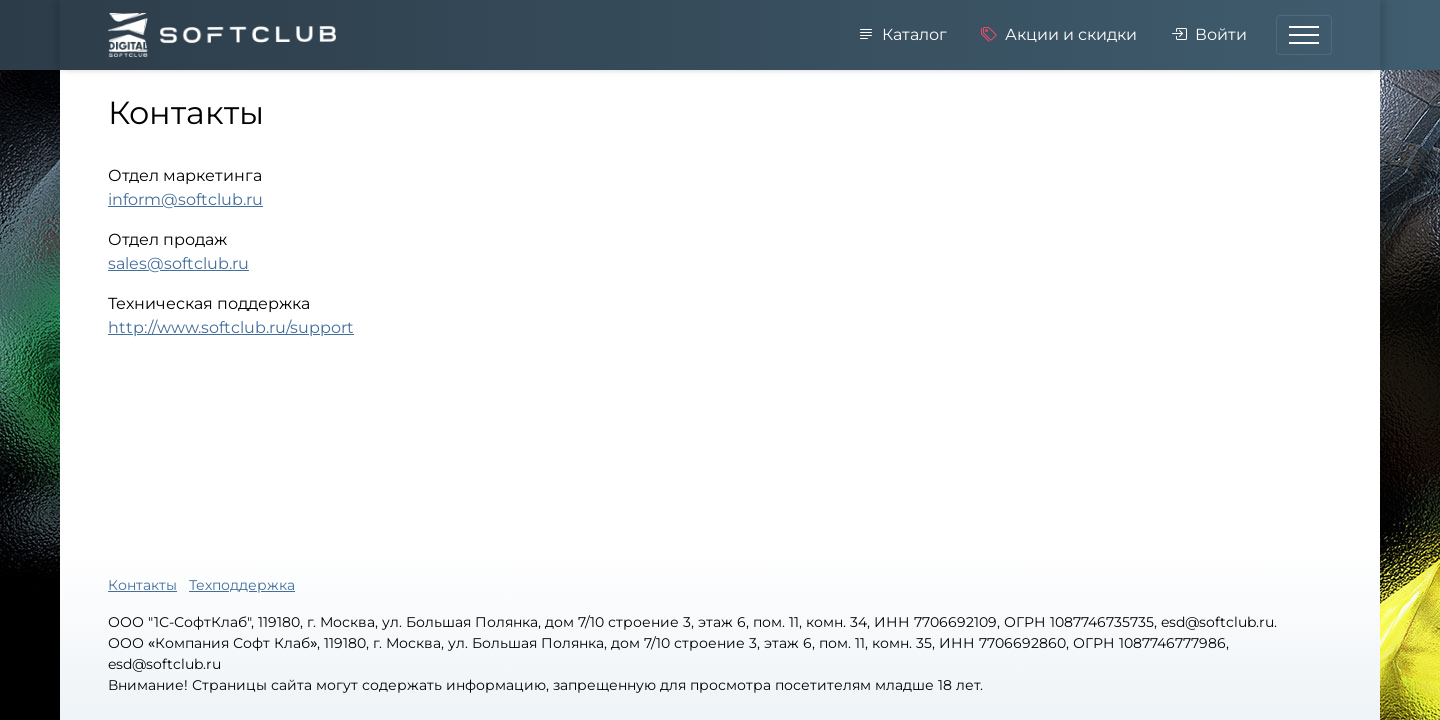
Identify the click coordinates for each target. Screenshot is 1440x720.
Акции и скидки (1059, 34)
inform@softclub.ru (185, 199)
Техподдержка (242, 585)
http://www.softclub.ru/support (231, 327)
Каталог (902, 34)
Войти (1209, 34)
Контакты (142, 585)
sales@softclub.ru (178, 263)
